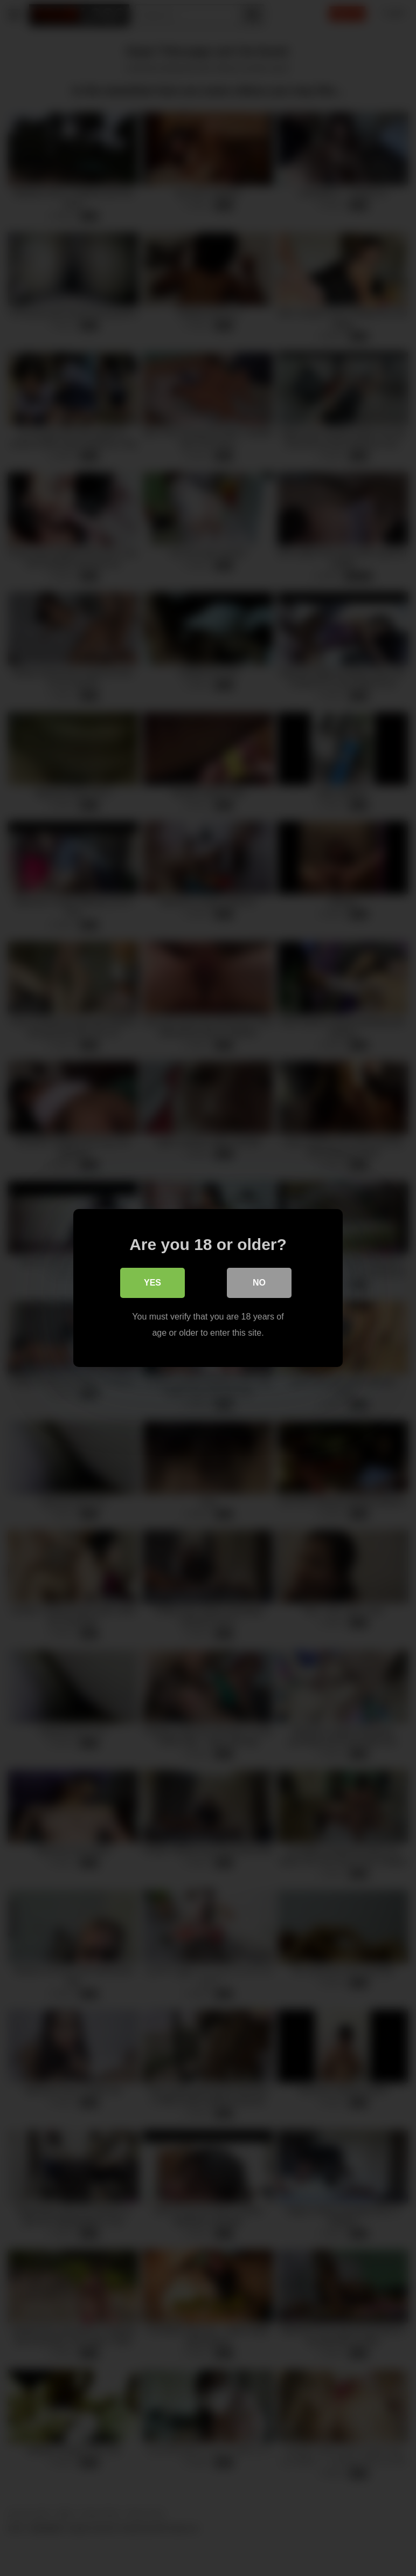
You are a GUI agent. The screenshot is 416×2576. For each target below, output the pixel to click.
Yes (152, 1282)
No (259, 1282)
